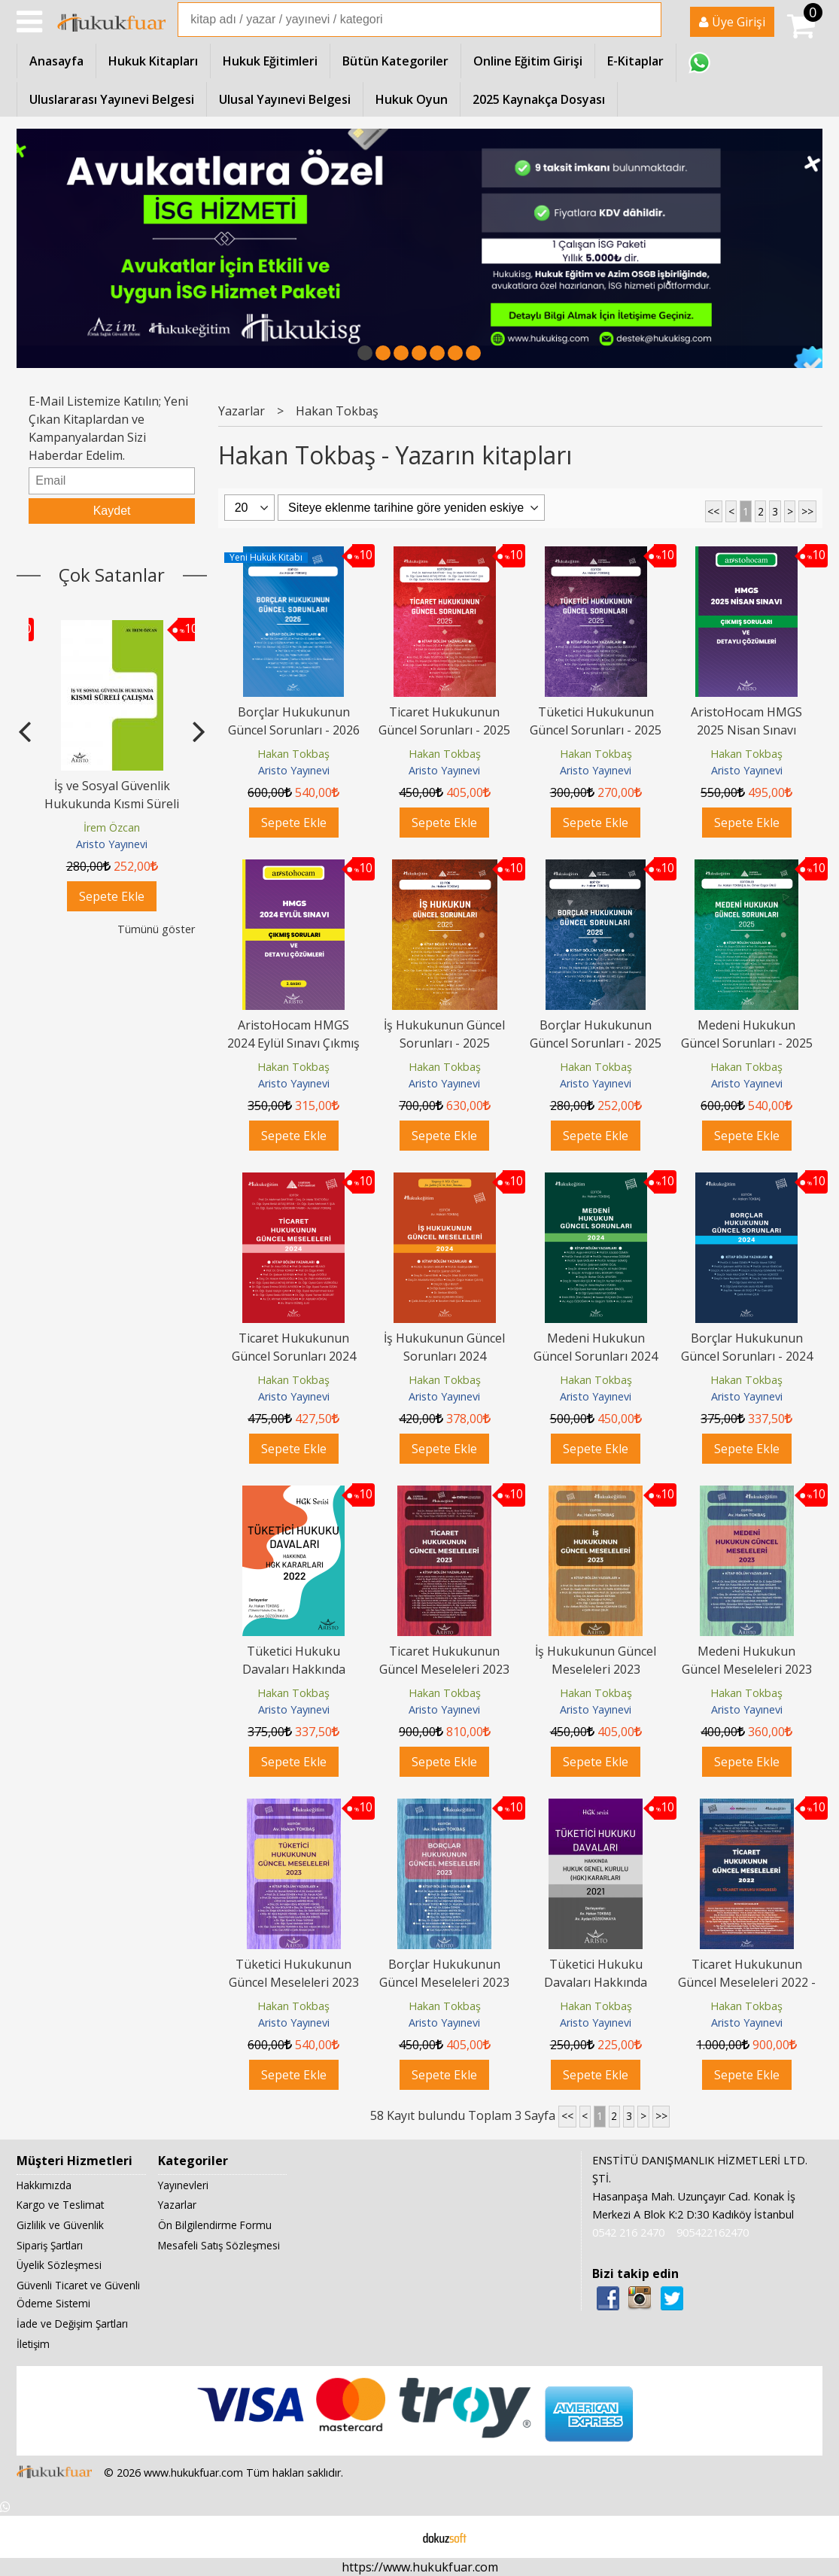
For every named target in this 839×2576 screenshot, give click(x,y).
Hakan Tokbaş (293, 754)
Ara (649, 19)
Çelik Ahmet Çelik (112, 827)
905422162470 (712, 2232)
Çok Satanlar (112, 574)
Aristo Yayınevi (111, 844)
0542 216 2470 (628, 2232)
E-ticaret (395, 2537)
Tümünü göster (156, 929)
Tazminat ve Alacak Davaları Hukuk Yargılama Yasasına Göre (111, 803)
